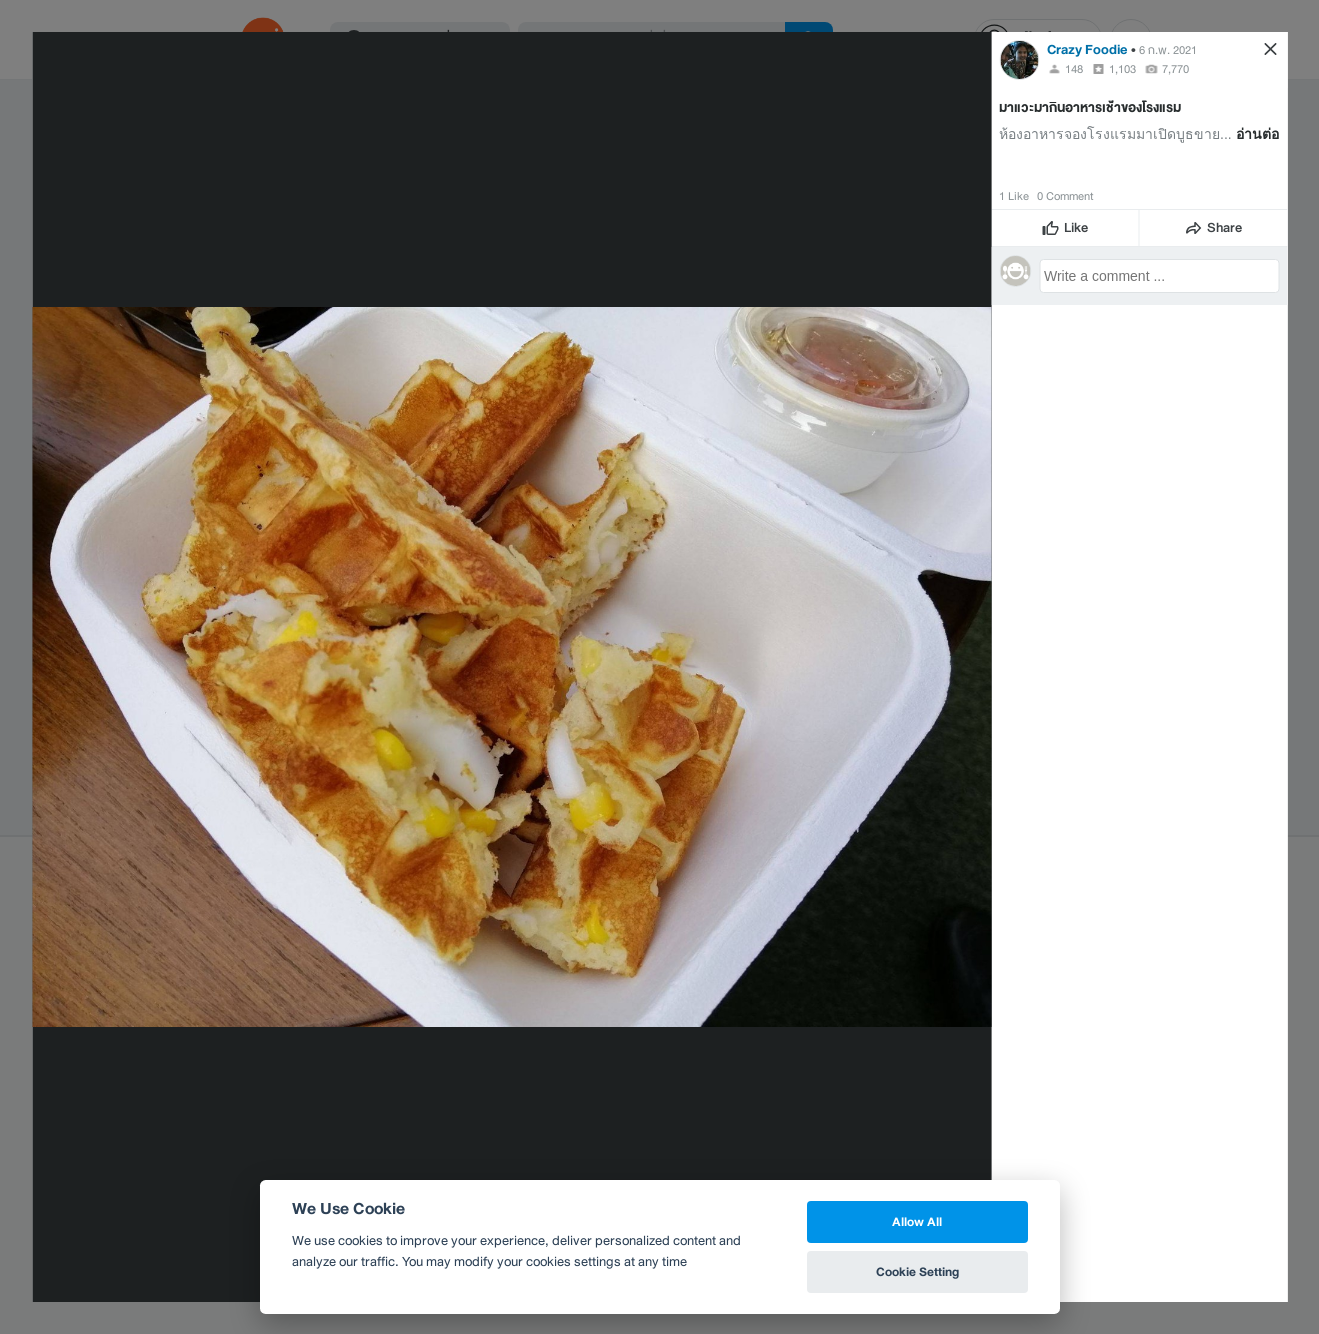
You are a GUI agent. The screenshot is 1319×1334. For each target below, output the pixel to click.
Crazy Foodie (1087, 49)
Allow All (917, 1221)
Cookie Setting (917, 1271)
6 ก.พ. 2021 (1168, 50)
